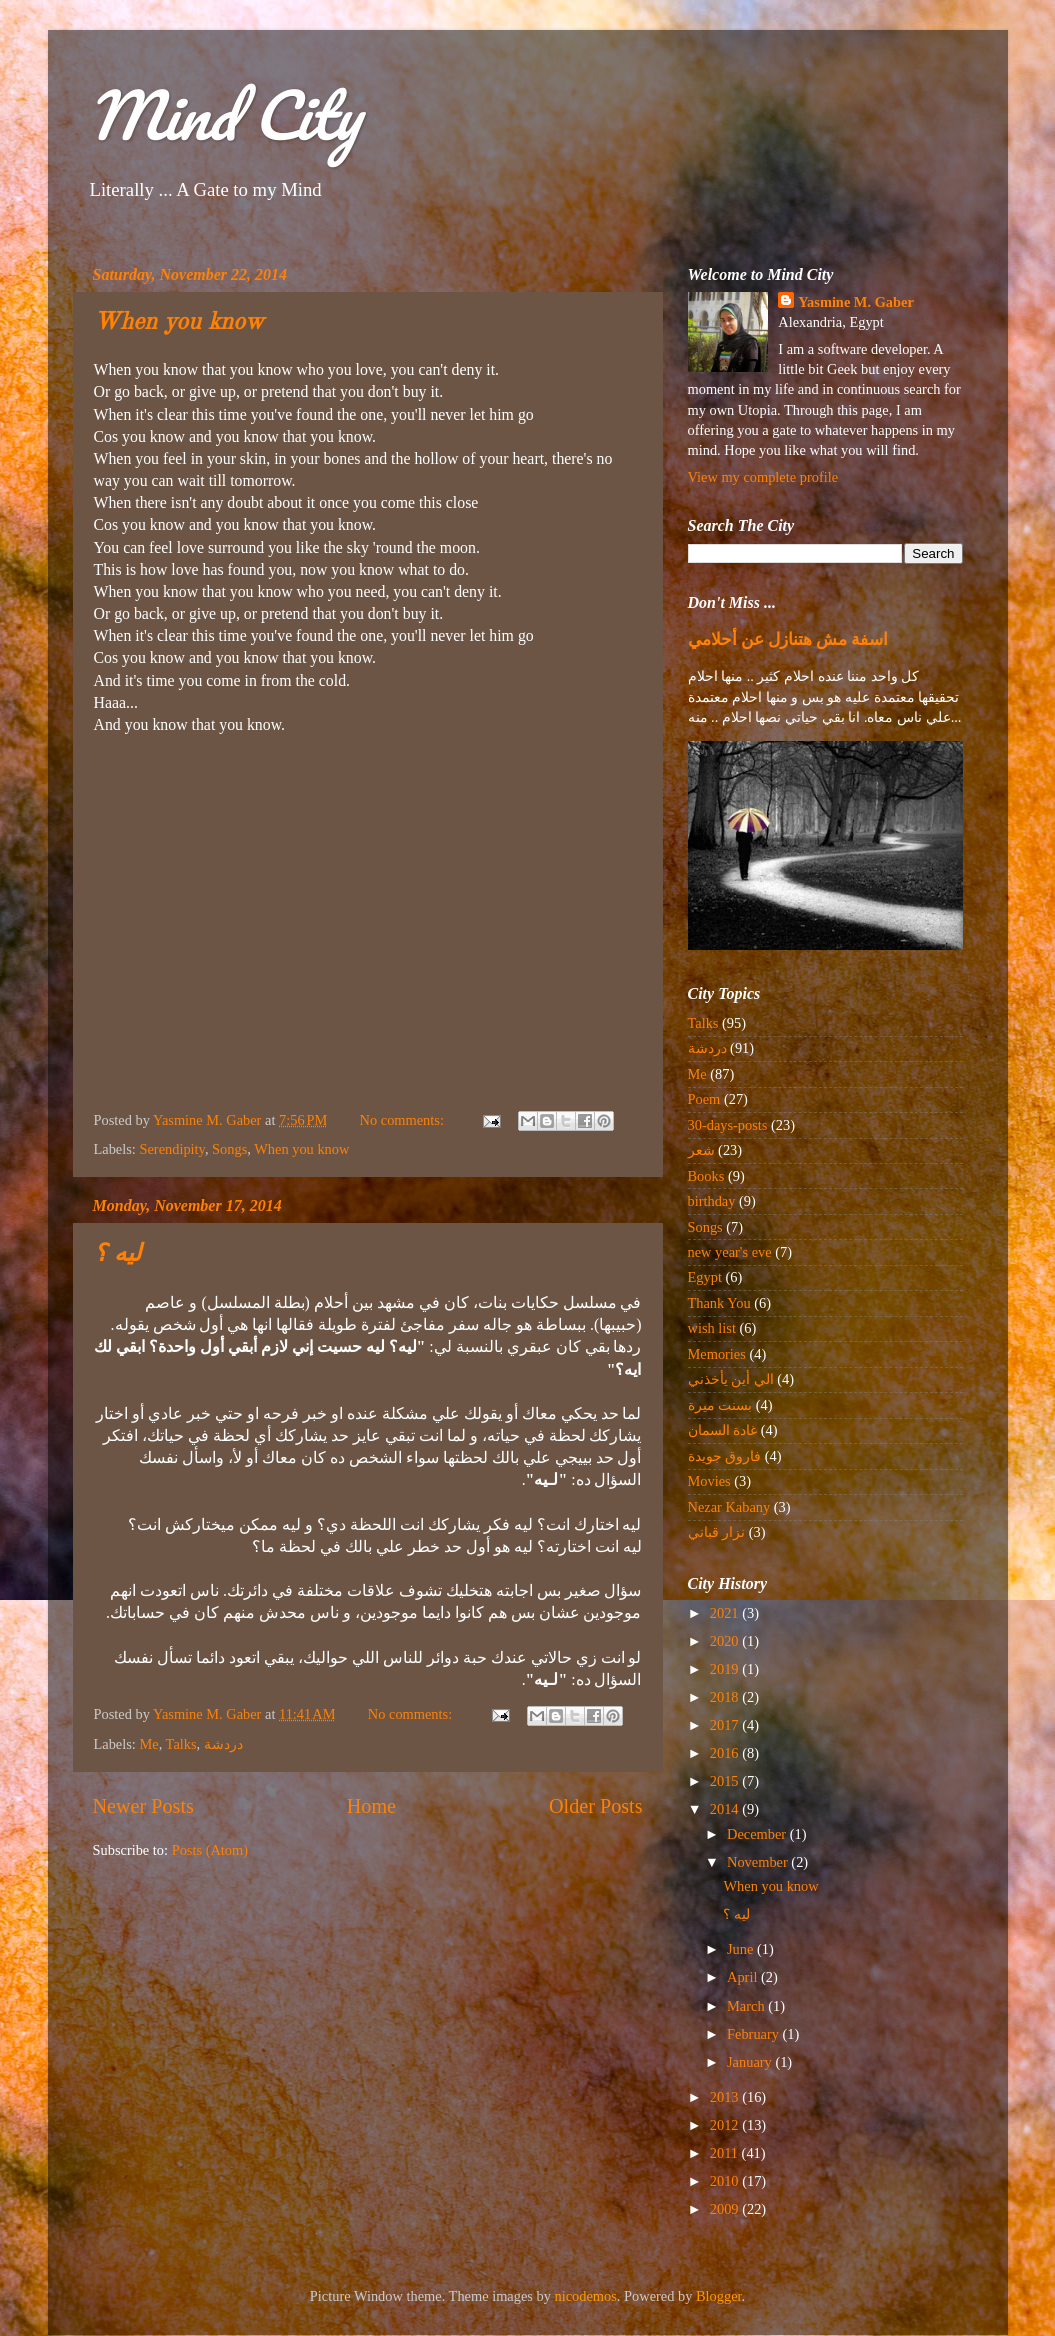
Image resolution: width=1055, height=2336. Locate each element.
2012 (726, 2125)
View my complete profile (763, 477)
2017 (726, 1725)
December (758, 1834)
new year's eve (730, 1252)
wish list (712, 1328)
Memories (717, 1354)
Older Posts (596, 1806)
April (744, 1977)
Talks (181, 1744)
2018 (726, 1697)
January (751, 2062)
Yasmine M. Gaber (856, 302)
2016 (726, 1753)
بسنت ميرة (720, 1405)
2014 (726, 1809)
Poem (704, 1099)
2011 (726, 2153)
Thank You (719, 1303)
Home (371, 1806)
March (747, 2006)
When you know (179, 323)
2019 (726, 1669)
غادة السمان (723, 1430)
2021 (726, 1613)
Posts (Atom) (210, 1850)
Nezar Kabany (729, 1507)
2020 (726, 1641)
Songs (229, 1149)
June (742, 1949)
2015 (726, 1781)
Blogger (719, 2296)
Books (706, 1176)
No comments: (404, 1120)
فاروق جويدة (725, 1456)
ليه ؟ (117, 1255)
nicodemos (586, 2296)
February (755, 2034)
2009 (726, 2209)
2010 (726, 2181)
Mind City (224, 114)
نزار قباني (717, 1532)
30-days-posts (728, 1125)
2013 (726, 2097)
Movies (709, 1481)
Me (148, 1744)
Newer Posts (143, 1806)
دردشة (223, 1744)
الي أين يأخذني (731, 1379)
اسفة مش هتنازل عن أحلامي (788, 639)
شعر (701, 1150)
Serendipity (171, 1149)
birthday (712, 1201)
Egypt (705, 1277)
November (759, 1862)
